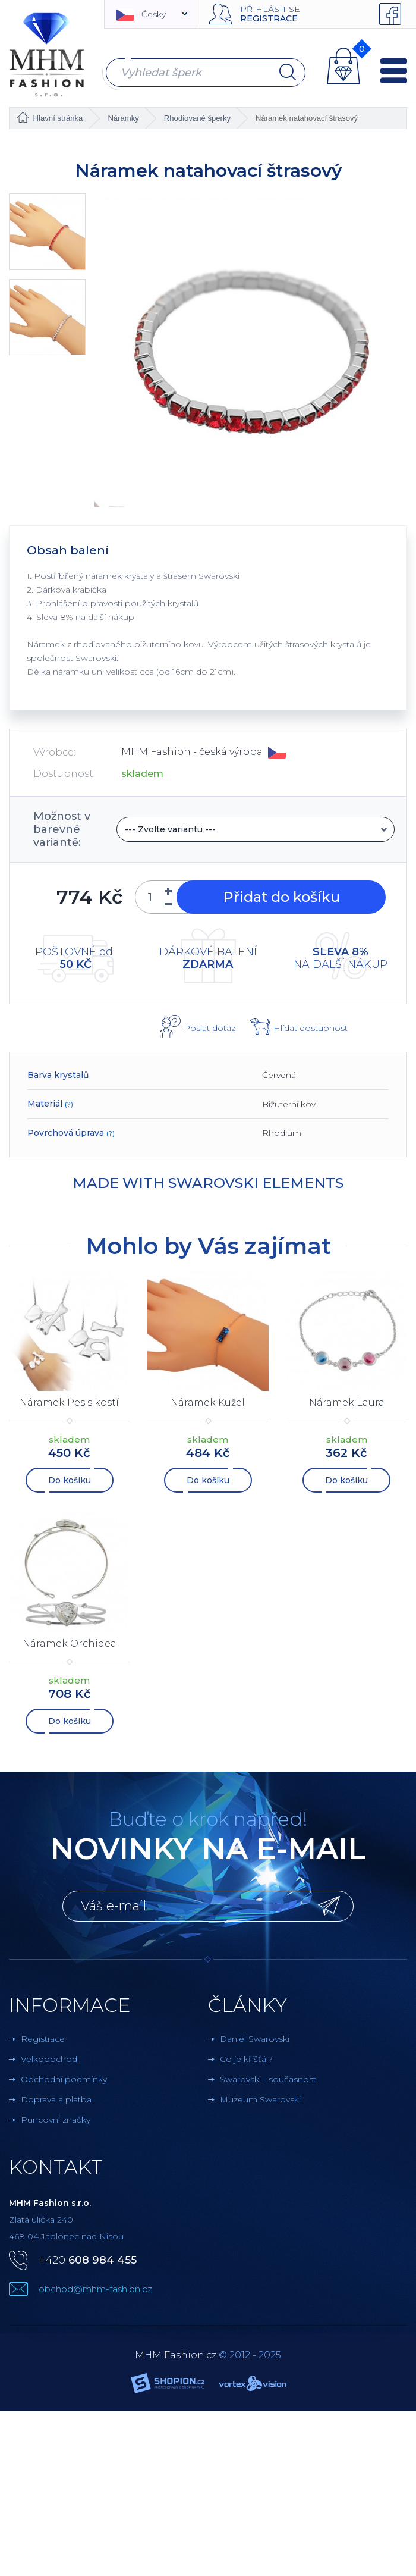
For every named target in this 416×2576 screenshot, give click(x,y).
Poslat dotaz (209, 1028)
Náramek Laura (347, 1402)
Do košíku (69, 1480)
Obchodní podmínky (64, 2079)
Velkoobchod (49, 2059)
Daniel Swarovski (254, 2038)
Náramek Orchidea (69, 1643)
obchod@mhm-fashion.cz (95, 2289)
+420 (88, 2260)
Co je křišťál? (246, 2059)
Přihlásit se (270, 9)
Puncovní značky (55, 2119)
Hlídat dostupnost (310, 1028)
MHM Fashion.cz (175, 2355)
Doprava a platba (56, 2099)
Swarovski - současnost (268, 2079)
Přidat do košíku (280, 897)
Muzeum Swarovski (260, 2099)
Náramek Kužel (208, 1402)
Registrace (269, 18)
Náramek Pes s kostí (69, 1402)
